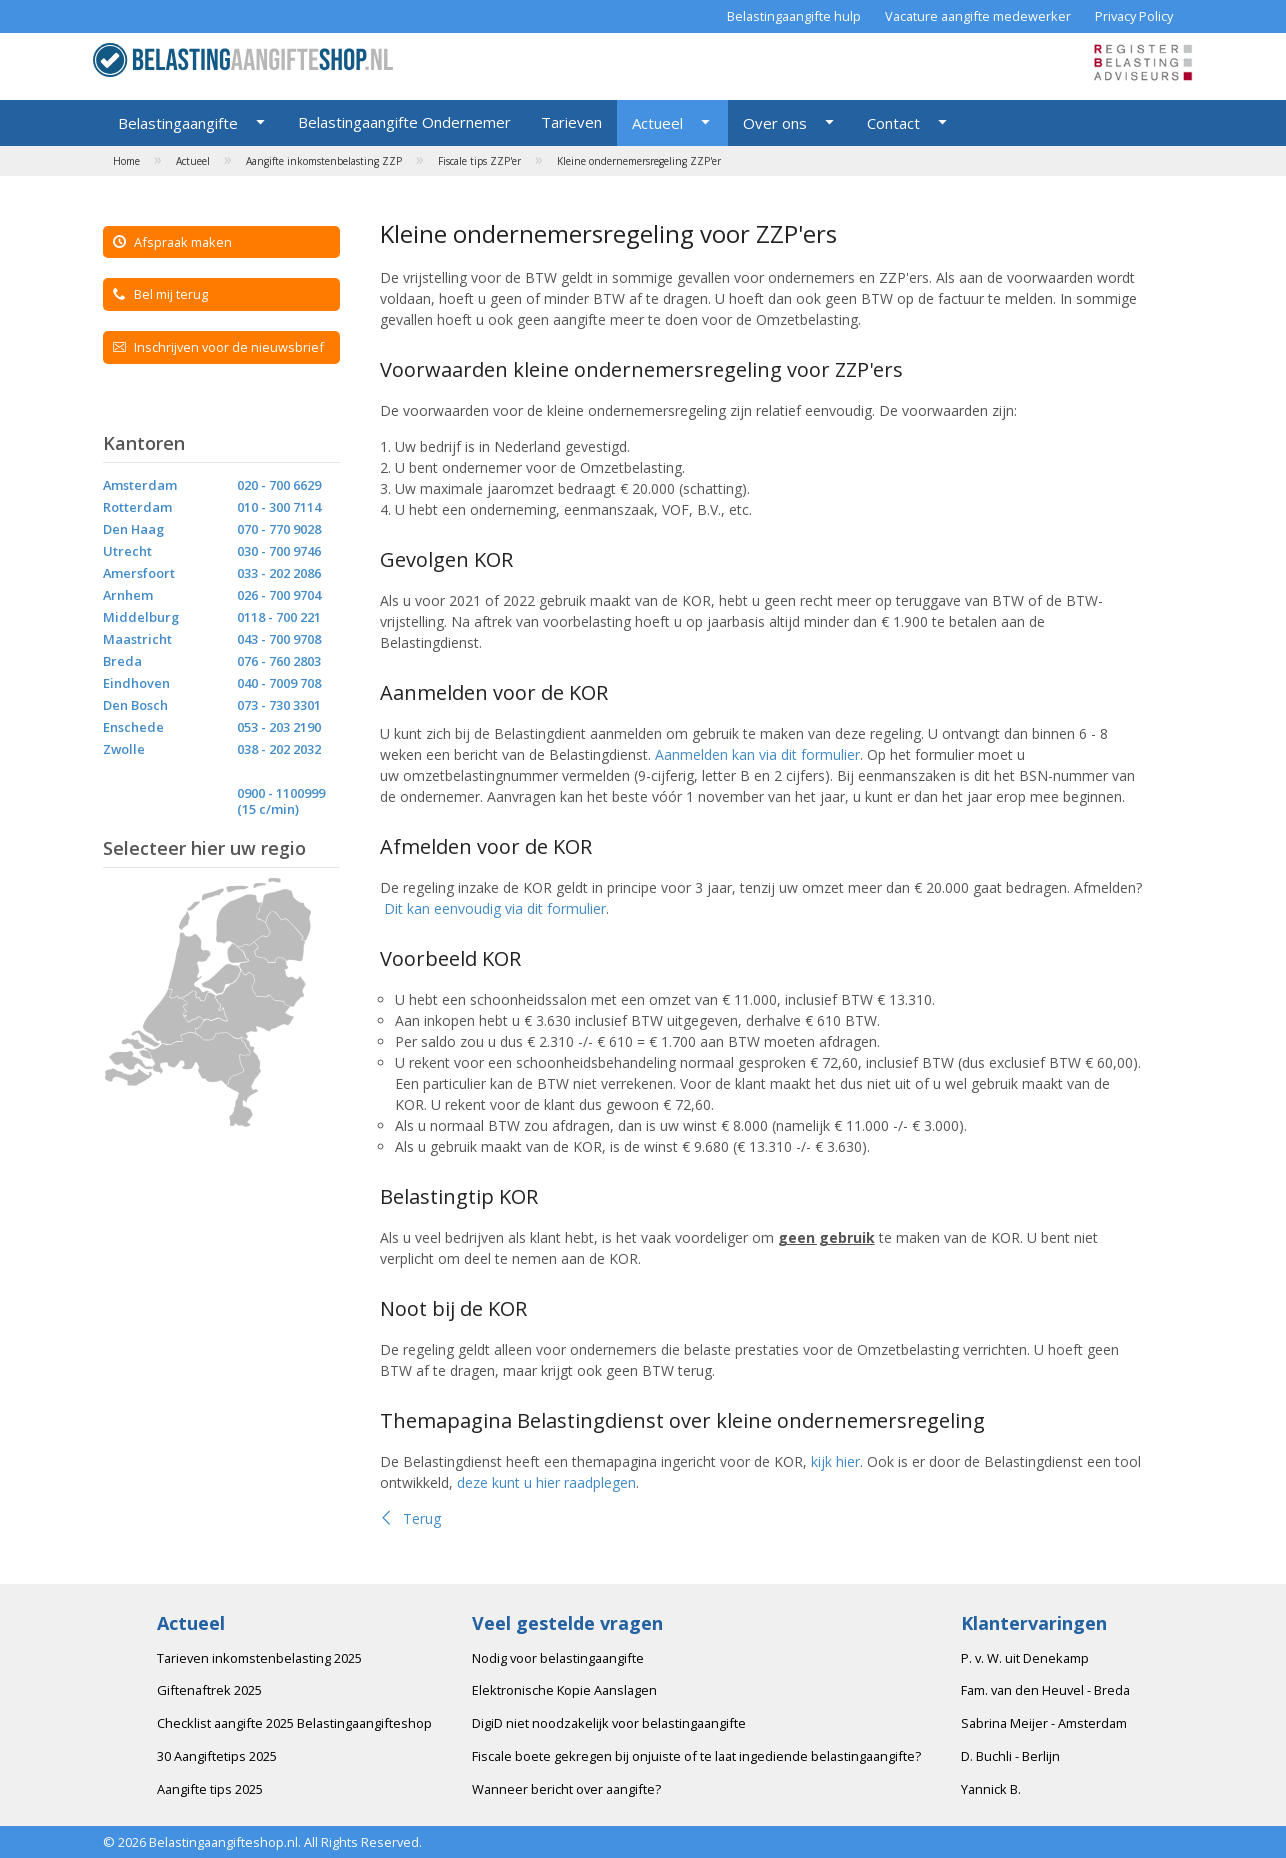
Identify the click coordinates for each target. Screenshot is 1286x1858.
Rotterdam (137, 507)
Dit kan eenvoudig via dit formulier (495, 908)
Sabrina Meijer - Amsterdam (1044, 1723)
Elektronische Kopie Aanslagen (564, 1690)
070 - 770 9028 (279, 529)
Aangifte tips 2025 (210, 1789)
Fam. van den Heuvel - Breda (1045, 1690)
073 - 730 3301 (279, 705)
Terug (410, 1518)
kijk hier (835, 1461)
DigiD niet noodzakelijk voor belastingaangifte (609, 1723)
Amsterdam (140, 485)
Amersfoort (139, 573)
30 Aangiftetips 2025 (217, 1756)
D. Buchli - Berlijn (1010, 1756)
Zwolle (124, 749)
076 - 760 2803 (279, 661)
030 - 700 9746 (279, 551)
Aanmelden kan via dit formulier (757, 754)
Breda (122, 661)
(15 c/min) (268, 809)
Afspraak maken (172, 242)
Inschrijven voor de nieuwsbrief (218, 347)
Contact (893, 123)
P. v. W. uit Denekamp (1025, 1658)
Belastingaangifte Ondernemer (404, 122)
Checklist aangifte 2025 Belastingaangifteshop (294, 1723)
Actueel (657, 123)
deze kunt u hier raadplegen (546, 1482)
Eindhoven (136, 683)
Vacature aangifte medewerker (978, 16)
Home (126, 161)
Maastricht (137, 639)
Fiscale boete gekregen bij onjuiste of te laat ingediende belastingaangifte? (696, 1756)
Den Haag (133, 529)
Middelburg (141, 617)
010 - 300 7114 (279, 507)
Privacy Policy (1134, 16)
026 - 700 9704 (279, 595)
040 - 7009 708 (279, 683)
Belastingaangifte (178, 123)
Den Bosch (135, 705)
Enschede (133, 727)
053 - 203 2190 (279, 727)
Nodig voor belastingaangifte (558, 1658)
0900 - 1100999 (281, 793)
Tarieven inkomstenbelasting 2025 (259, 1658)
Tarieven (571, 122)
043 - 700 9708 (279, 639)
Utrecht (127, 551)
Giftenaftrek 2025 (209, 1690)
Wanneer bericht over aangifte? (566, 1789)
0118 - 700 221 (279, 617)
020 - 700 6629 (279, 485)
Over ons (775, 123)
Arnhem (128, 595)
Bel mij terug (160, 294)
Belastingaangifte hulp (794, 16)
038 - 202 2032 (279, 749)
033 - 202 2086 (279, 573)
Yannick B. (991, 1789)
